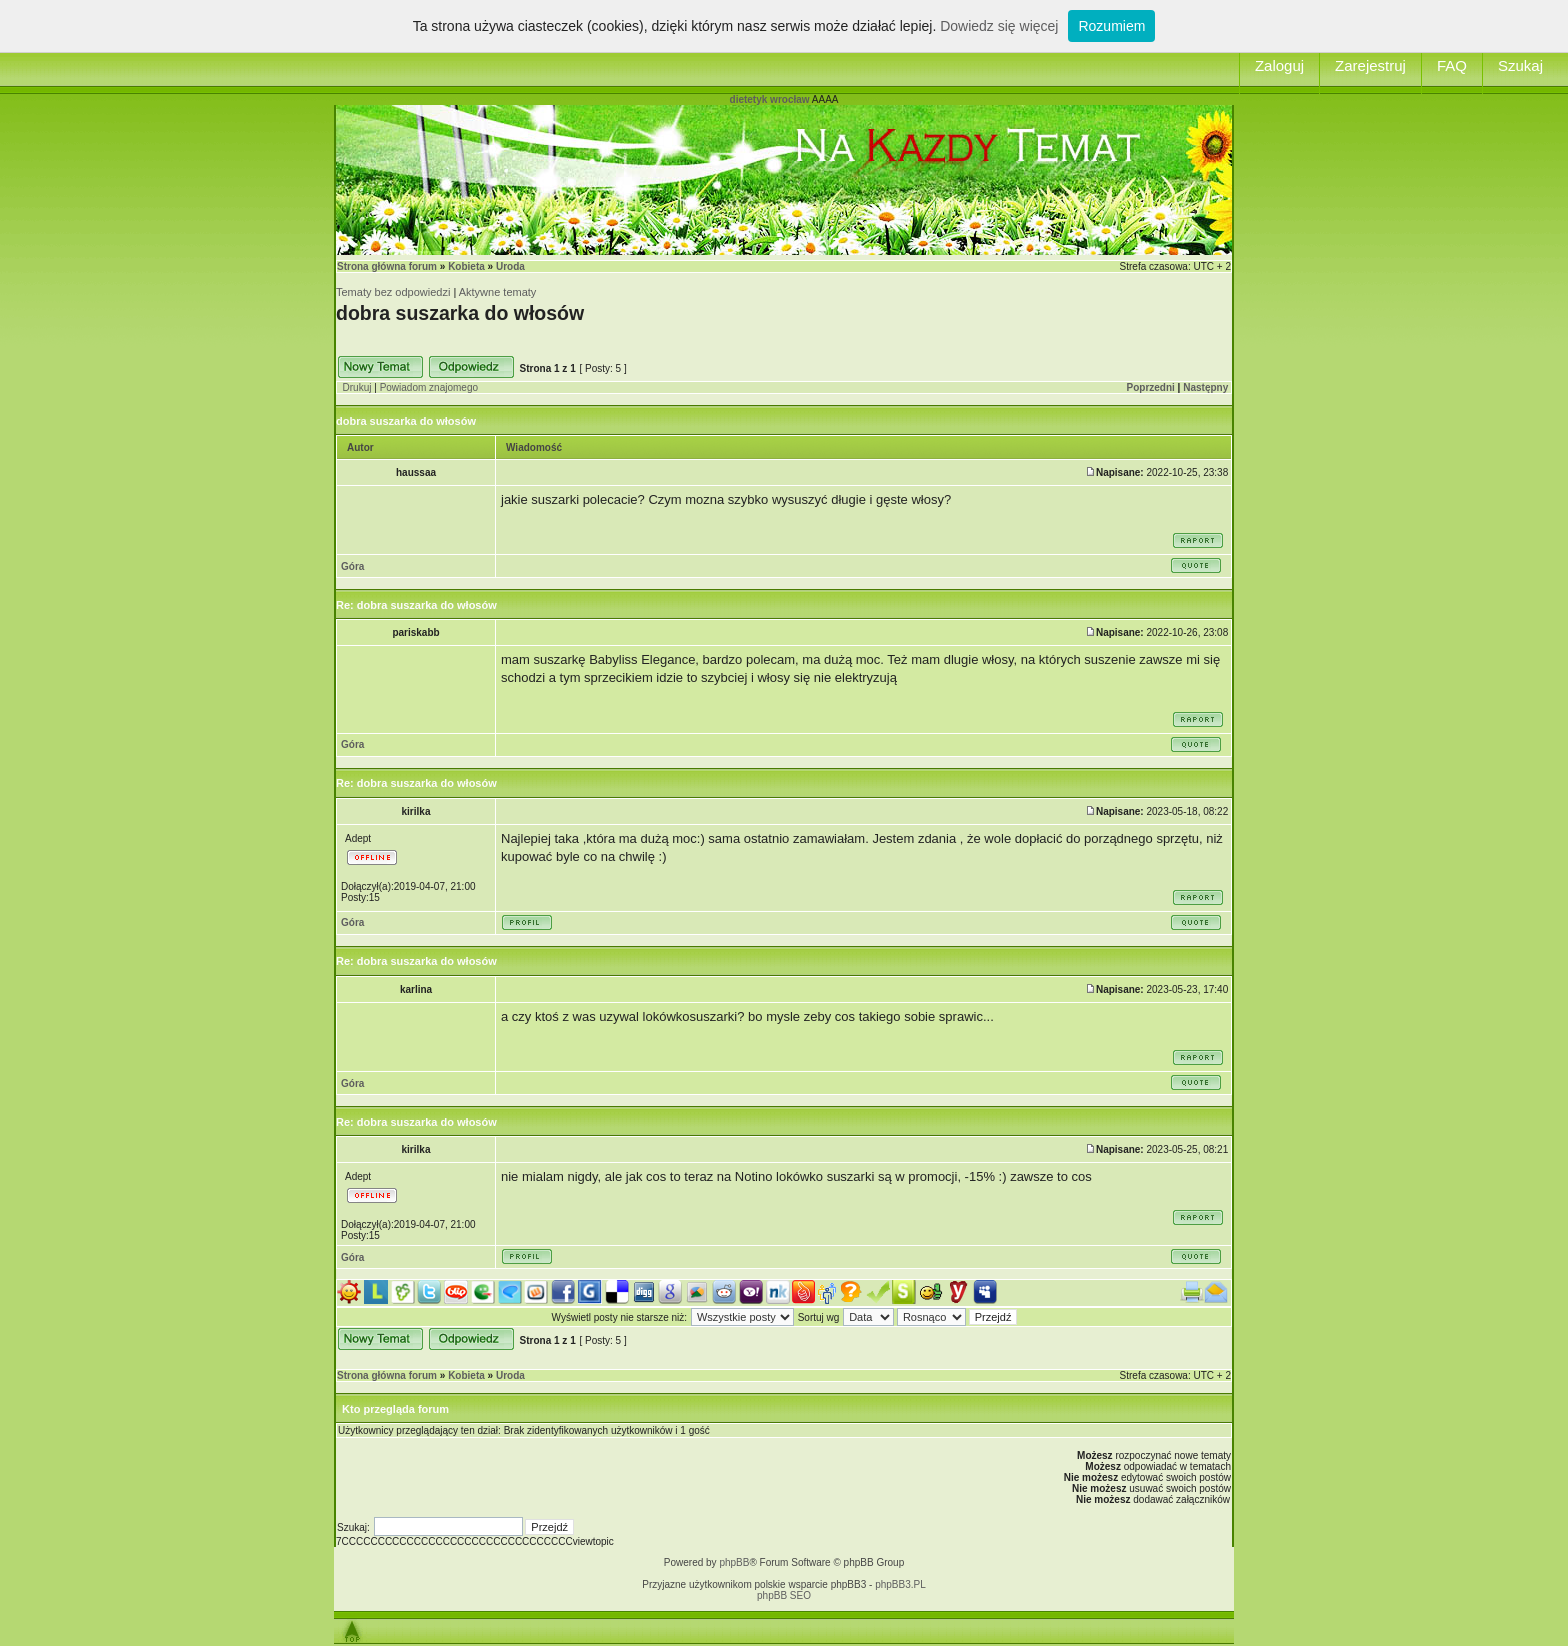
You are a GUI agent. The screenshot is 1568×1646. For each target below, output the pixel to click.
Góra (352, 566)
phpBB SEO (784, 1595)
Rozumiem (1111, 26)
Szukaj (1520, 65)
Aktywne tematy (498, 292)
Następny (1205, 387)
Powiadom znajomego (429, 387)
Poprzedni (1151, 387)
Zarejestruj (1370, 65)
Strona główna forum (387, 266)
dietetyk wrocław (770, 99)
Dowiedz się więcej (999, 26)
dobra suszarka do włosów (460, 313)
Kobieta (466, 266)
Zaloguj (1279, 65)
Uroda (510, 266)
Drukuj (357, 387)
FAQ (1452, 65)
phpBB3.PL (900, 1584)
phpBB (734, 1562)
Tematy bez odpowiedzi (393, 292)
